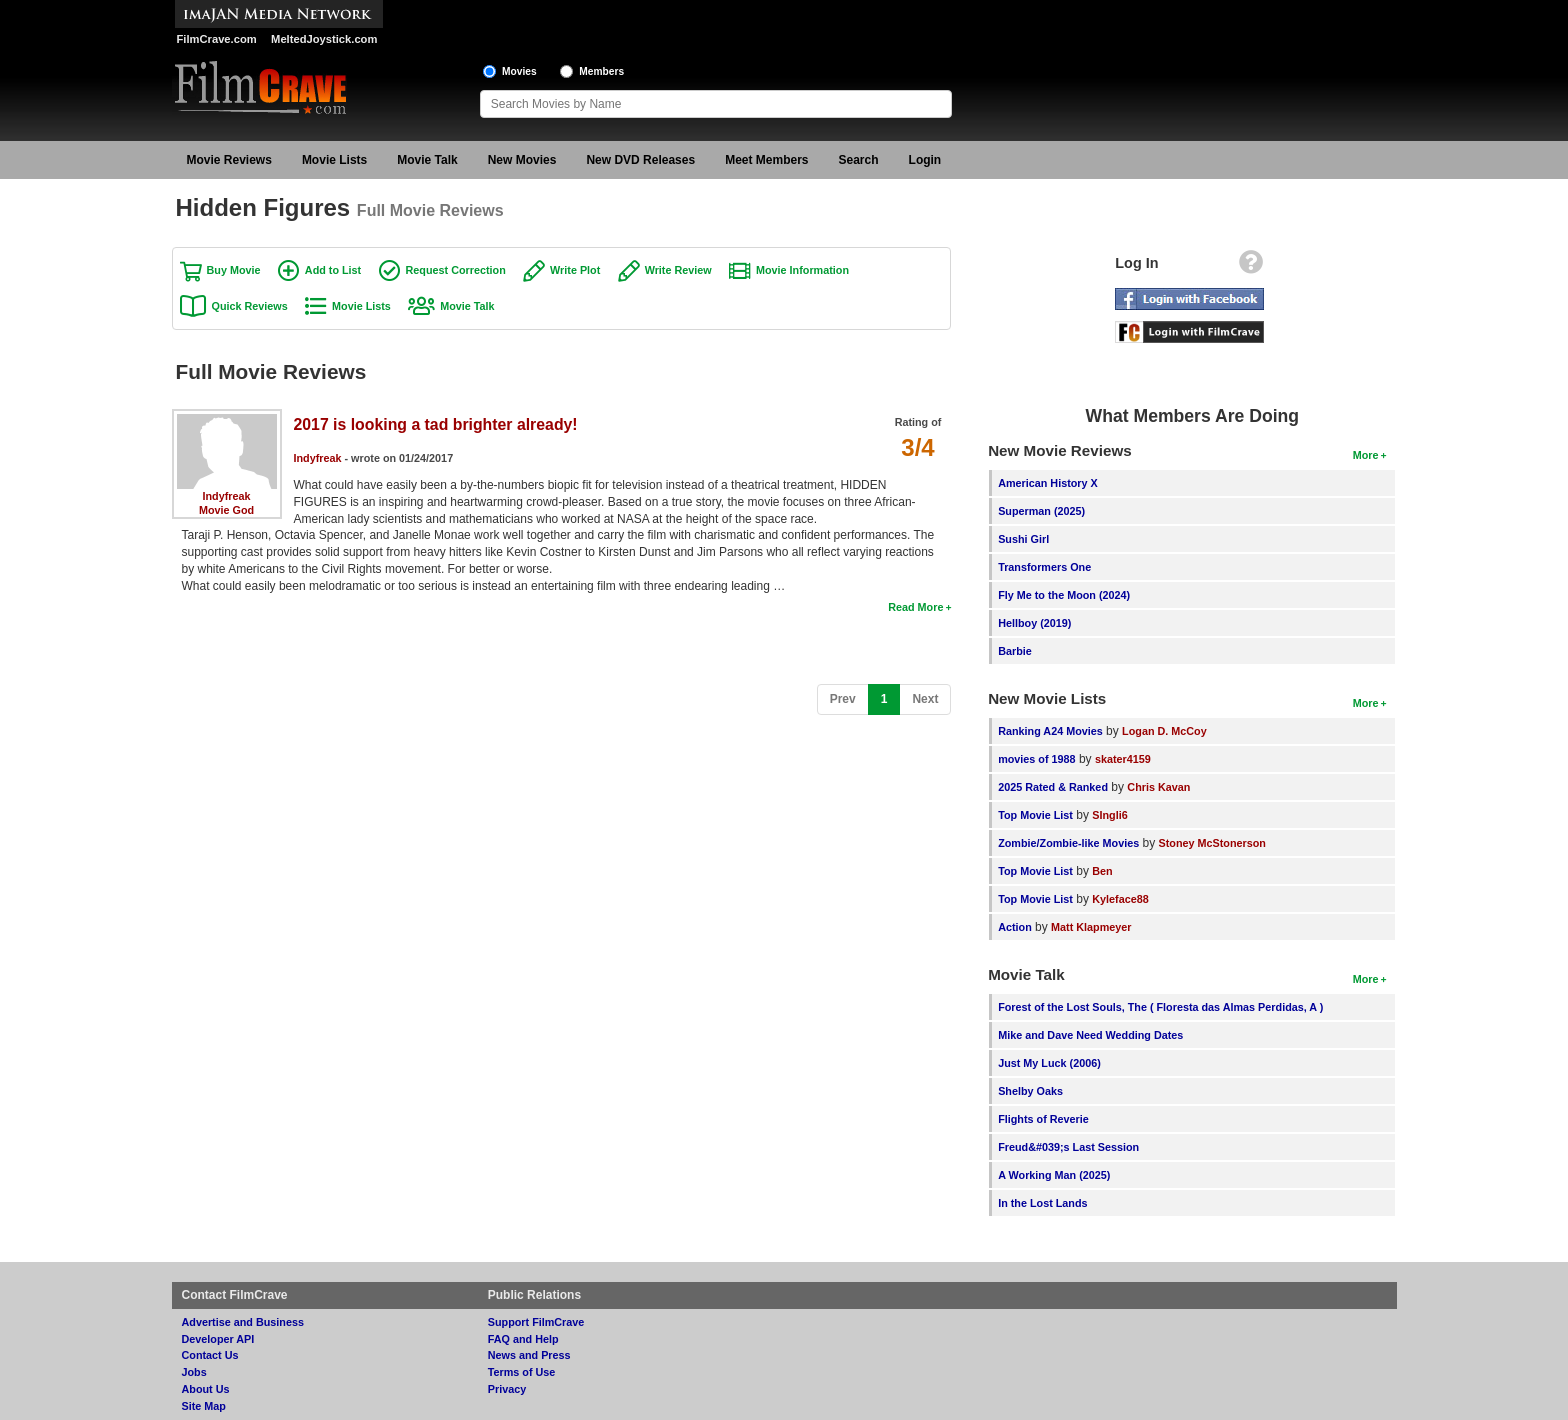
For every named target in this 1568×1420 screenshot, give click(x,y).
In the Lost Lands (1042, 1203)
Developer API (218, 1339)
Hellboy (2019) (1034, 623)
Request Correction (456, 270)
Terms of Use (522, 1372)
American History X (1048, 483)
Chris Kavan (1158, 787)
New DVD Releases (640, 160)
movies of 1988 (1036, 759)
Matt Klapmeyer (1091, 927)
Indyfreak (226, 496)
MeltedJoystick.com (324, 39)
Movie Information (802, 270)
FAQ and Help (523, 1339)
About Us (206, 1389)
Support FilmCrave (536, 1322)
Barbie (1015, 651)
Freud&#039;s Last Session (1068, 1147)
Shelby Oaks (1030, 1091)
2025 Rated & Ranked (1053, 787)
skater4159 (1123, 759)
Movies (519, 71)
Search (859, 160)
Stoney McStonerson (1212, 843)
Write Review (678, 270)
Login (925, 160)
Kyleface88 (1120, 899)
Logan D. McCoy (1164, 731)
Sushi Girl (1023, 539)
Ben (1102, 871)
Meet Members (766, 160)
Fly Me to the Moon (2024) (1064, 595)
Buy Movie (234, 270)
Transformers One (1044, 567)
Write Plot (575, 270)
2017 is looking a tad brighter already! (436, 424)
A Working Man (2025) (1054, 1175)
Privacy (507, 1389)
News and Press (529, 1355)
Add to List (333, 270)
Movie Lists (334, 160)
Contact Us (210, 1355)
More (1366, 455)
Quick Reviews (250, 306)
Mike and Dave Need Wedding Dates (1090, 1035)
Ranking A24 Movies (1050, 731)
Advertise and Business (243, 1322)
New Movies (522, 160)
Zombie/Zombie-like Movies (1068, 843)
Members (601, 71)
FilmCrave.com (217, 39)
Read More (915, 607)
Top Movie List (1035, 815)
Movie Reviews (229, 160)
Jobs (194, 1372)
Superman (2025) (1041, 511)
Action (1015, 927)
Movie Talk (427, 160)
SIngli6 (1109, 815)
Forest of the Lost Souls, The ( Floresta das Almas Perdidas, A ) (1160, 1007)
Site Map (204, 1406)
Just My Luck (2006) (1049, 1063)
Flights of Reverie (1043, 1119)
